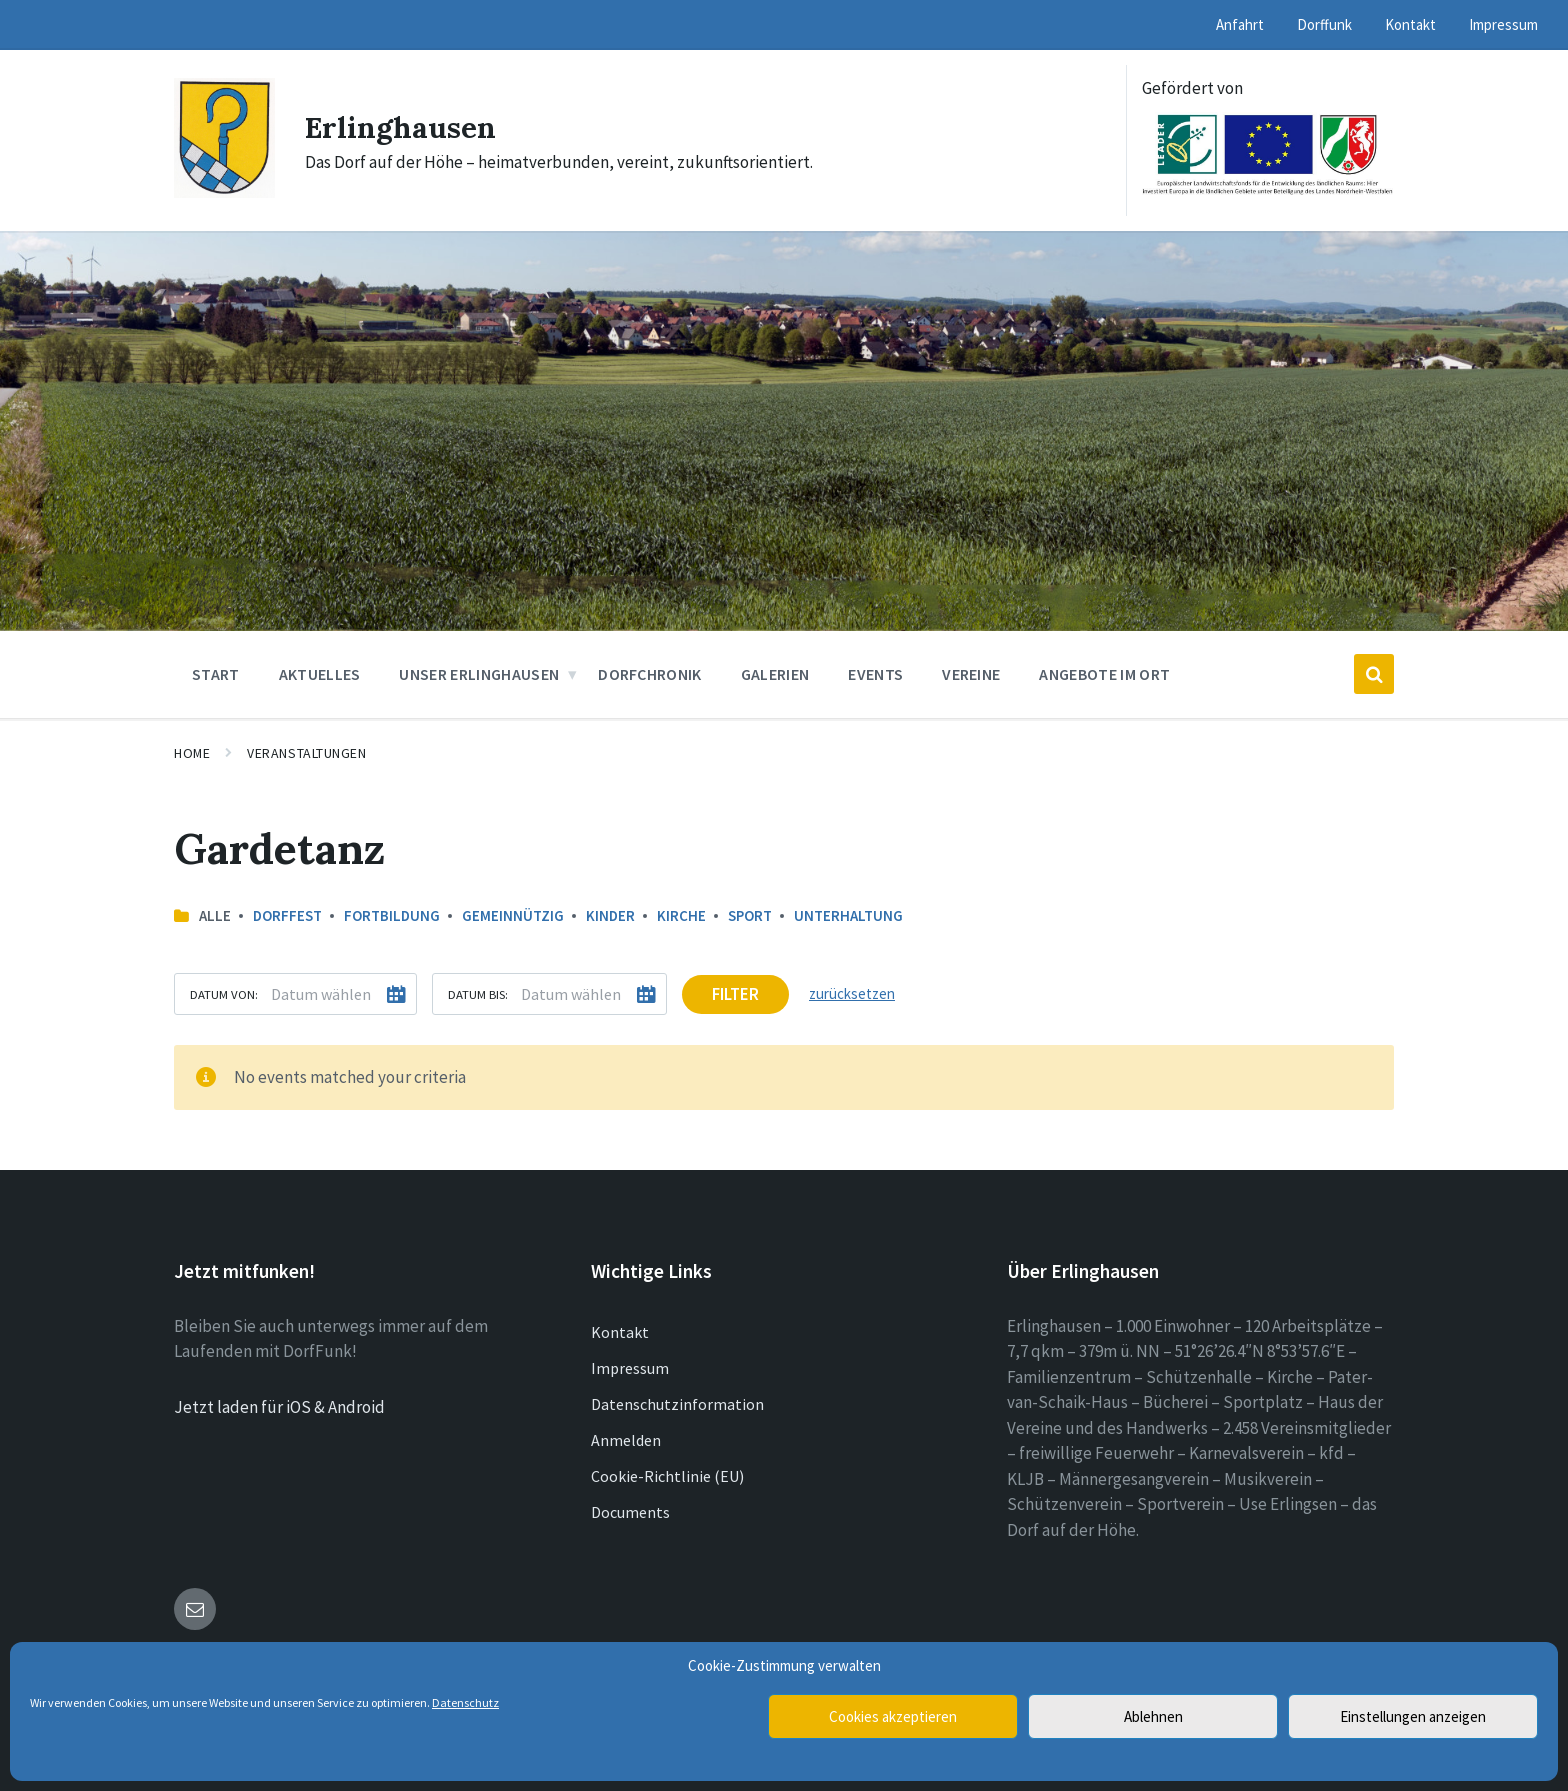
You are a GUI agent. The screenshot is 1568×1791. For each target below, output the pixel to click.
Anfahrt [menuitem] (1240, 24)
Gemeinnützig (513, 915)
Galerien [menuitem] (775, 674)
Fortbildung (392, 915)
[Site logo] (224, 192)
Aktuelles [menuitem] (320, 674)
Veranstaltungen (306, 753)
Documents (630, 1512)
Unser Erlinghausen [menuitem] (479, 674)
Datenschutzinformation (677, 1404)
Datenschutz (465, 1702)
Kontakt (620, 1332)
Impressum (630, 1368)
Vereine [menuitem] (971, 674)
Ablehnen (1153, 1716)
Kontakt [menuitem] (1410, 24)
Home (192, 753)
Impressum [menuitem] (1503, 24)
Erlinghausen (401, 127)
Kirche (681, 915)
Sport (750, 915)
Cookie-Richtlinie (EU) (667, 1476)
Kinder (610, 915)
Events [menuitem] (875, 674)
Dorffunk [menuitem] (1324, 24)
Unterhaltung (848, 915)
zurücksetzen (852, 993)
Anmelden (626, 1440)
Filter (735, 994)
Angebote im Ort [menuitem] (1104, 674)
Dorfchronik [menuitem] (650, 674)
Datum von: (224, 994)
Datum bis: (478, 994)
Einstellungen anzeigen (1413, 1716)
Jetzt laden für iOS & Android (279, 1407)
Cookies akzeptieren (893, 1716)
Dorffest (287, 915)
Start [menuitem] (216, 674)
